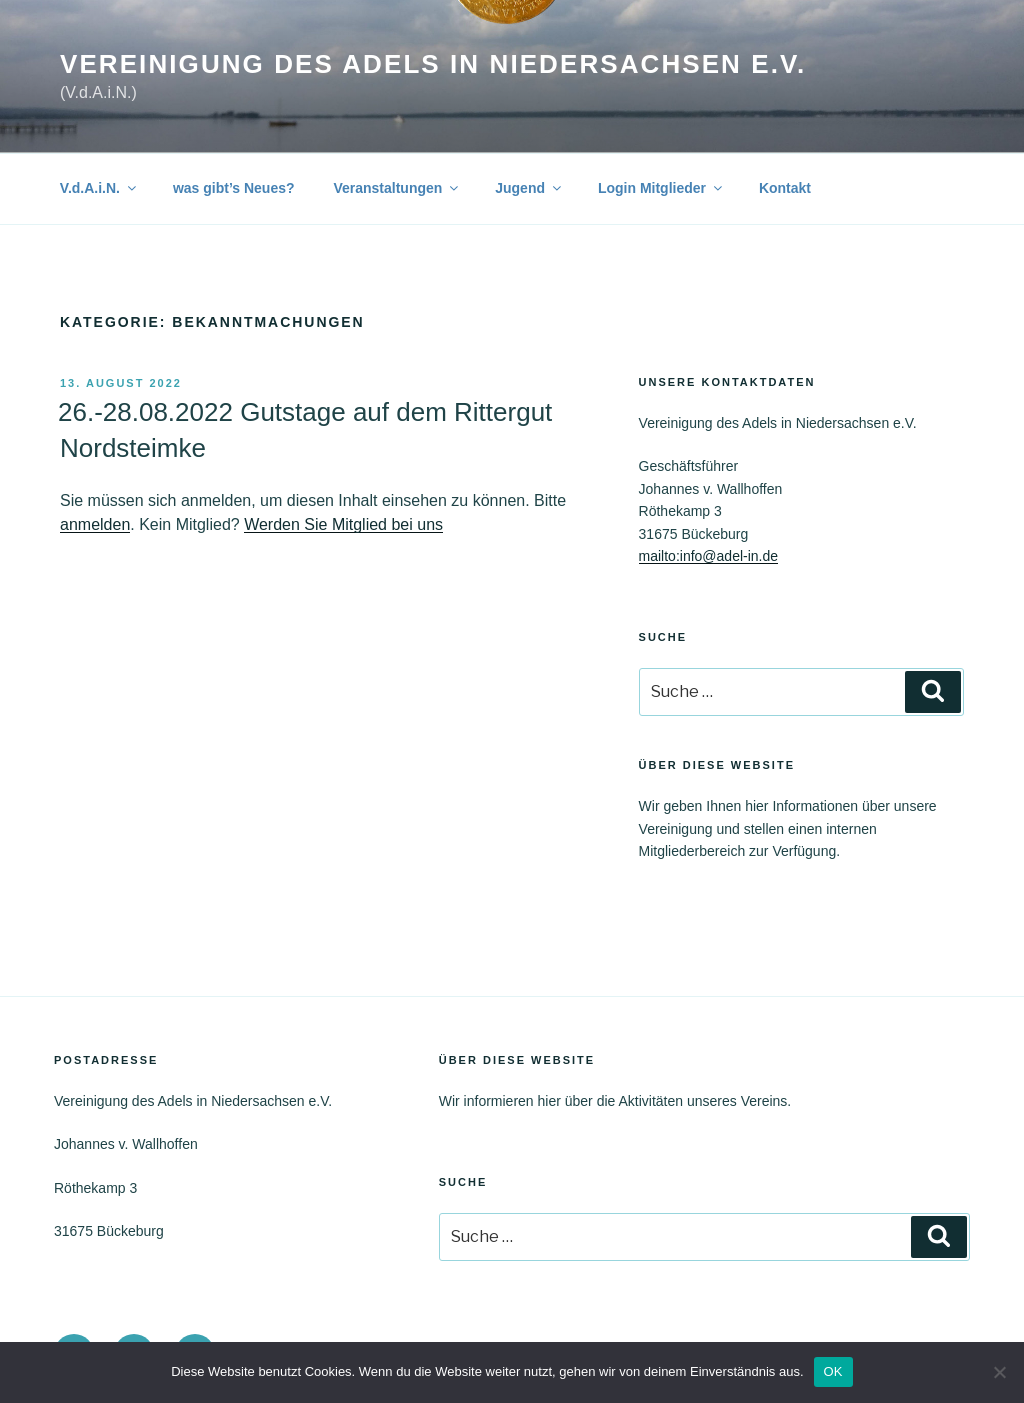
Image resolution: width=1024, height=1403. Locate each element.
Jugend (529, 188)
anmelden (95, 524)
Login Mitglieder (661, 188)
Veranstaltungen (397, 188)
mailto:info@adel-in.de (709, 556)
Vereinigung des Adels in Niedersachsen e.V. (433, 64)
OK (833, 1371)
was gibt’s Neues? (234, 188)
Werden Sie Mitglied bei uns (343, 524)
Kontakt (785, 188)
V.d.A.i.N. (99, 188)
